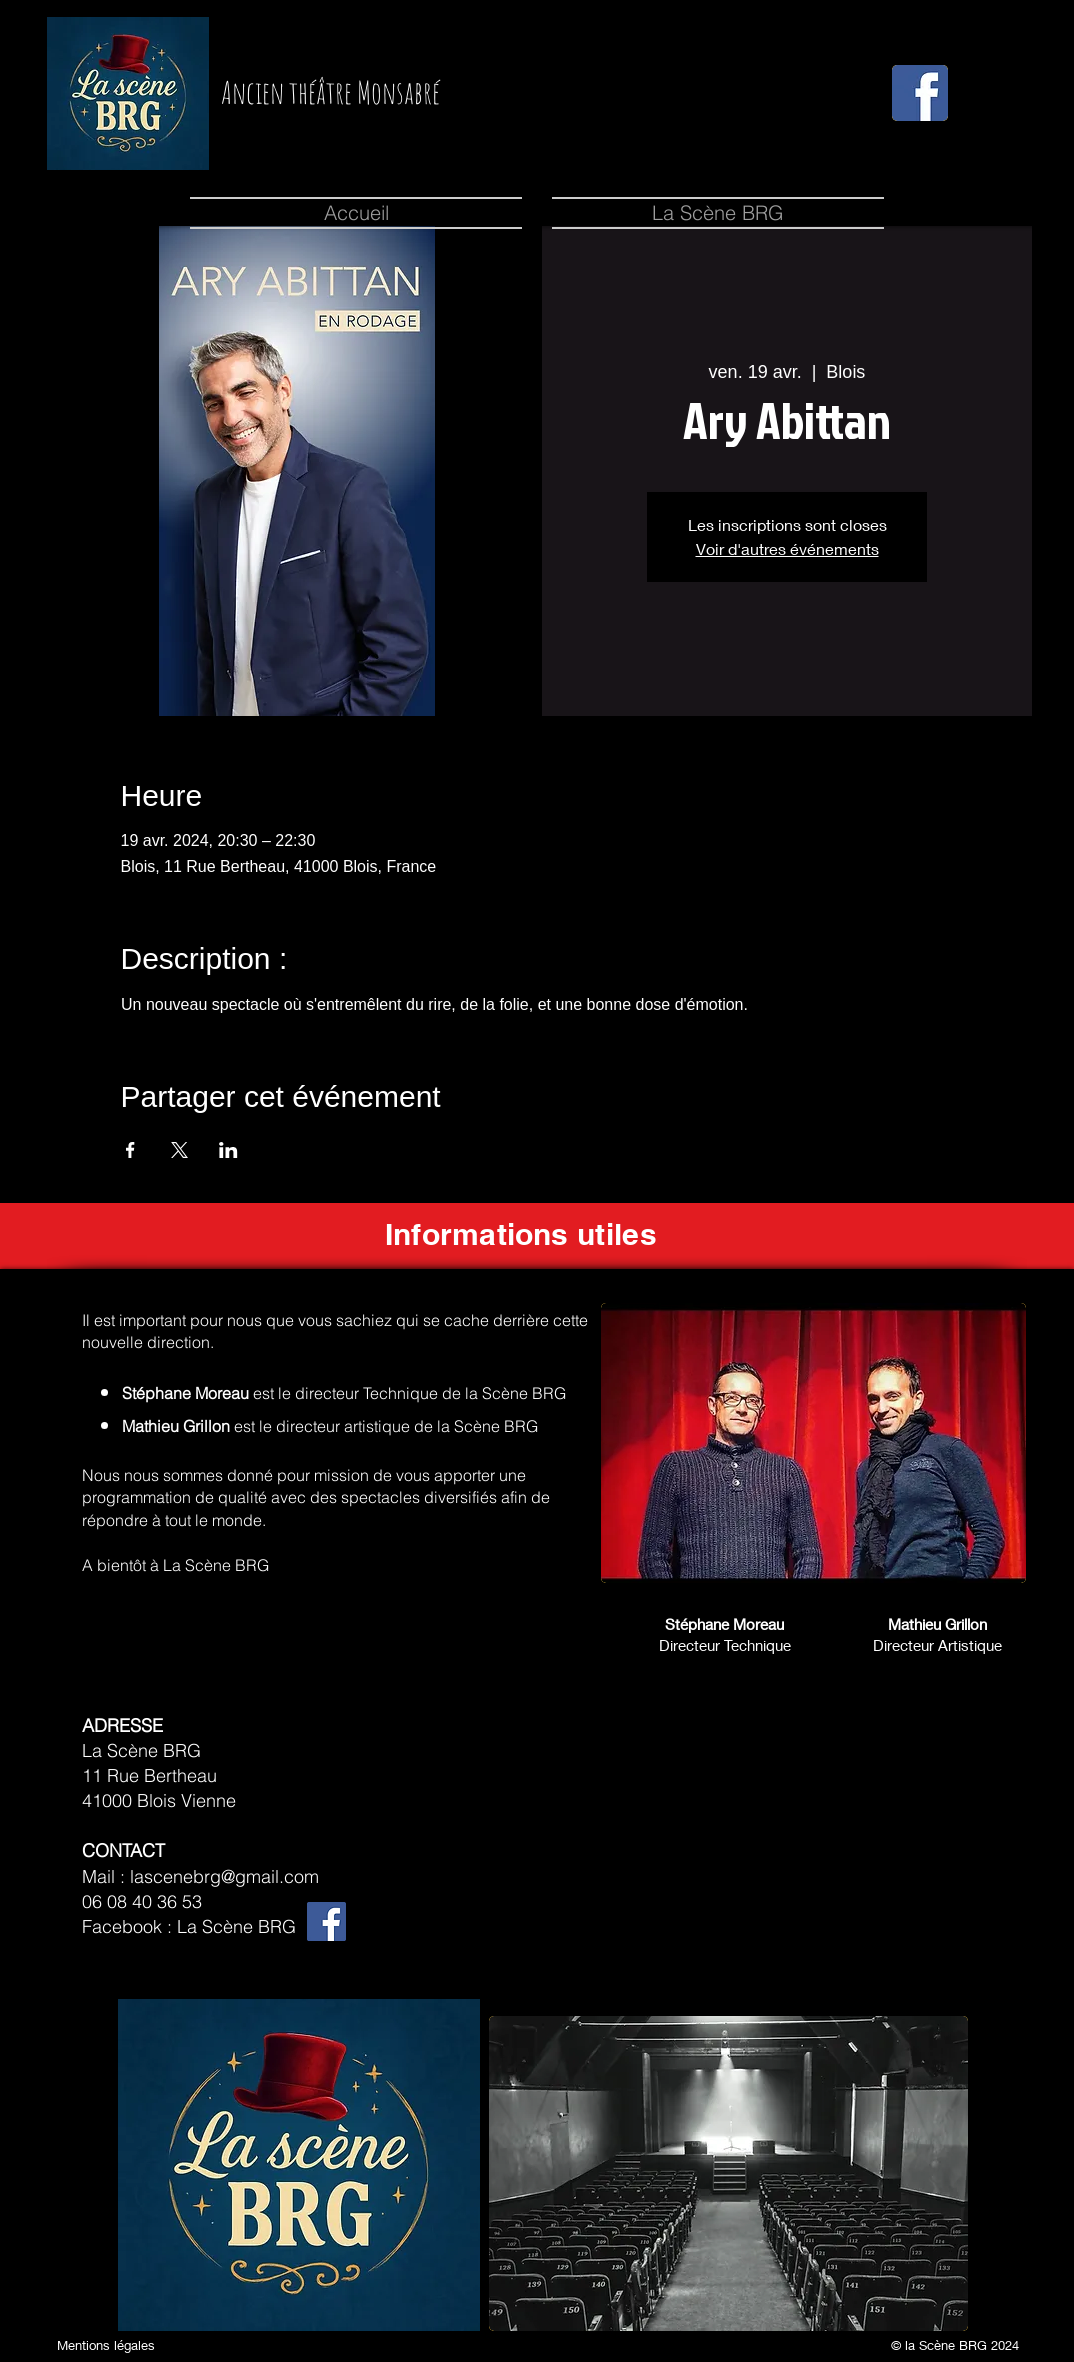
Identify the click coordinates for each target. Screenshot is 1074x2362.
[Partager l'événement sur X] (179, 1150)
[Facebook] (326, 1921)
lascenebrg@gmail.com (224, 1876)
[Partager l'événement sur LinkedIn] (228, 1150)
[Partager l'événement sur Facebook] (130, 1150)
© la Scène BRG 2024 (955, 2345)
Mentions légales (106, 2345)
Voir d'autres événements (787, 548)
